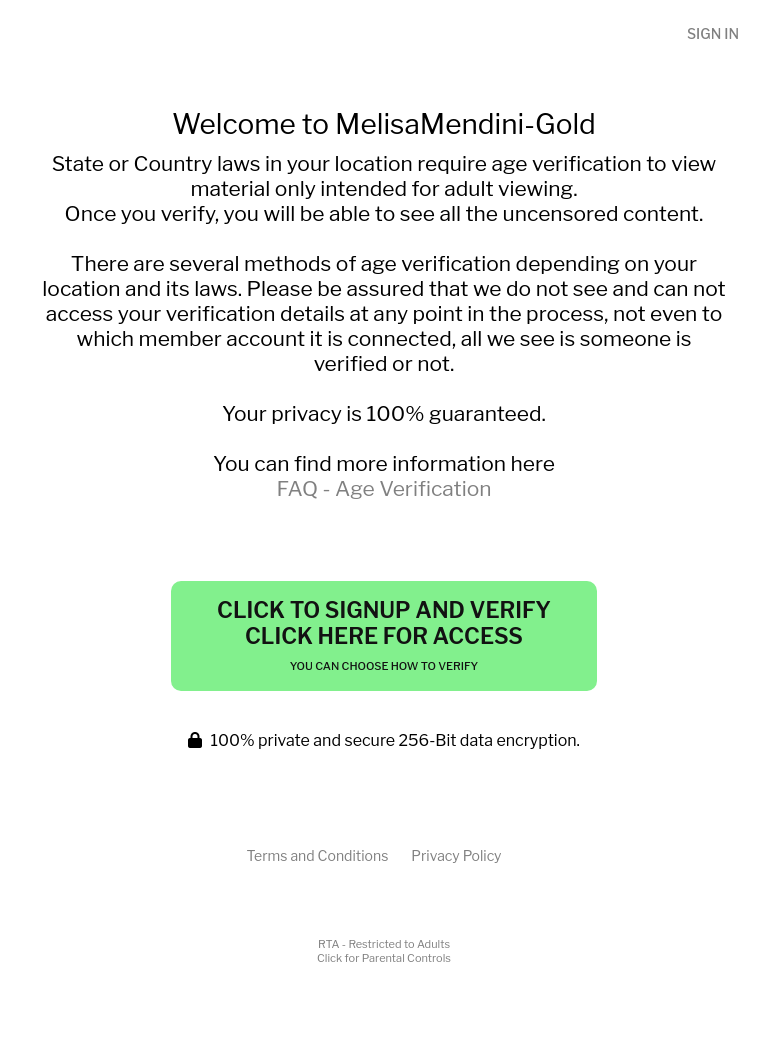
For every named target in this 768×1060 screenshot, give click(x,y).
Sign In (713, 33)
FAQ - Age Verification (383, 488)
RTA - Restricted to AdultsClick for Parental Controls (384, 951)
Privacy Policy (456, 855)
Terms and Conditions (317, 855)
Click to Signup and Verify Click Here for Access (384, 635)
